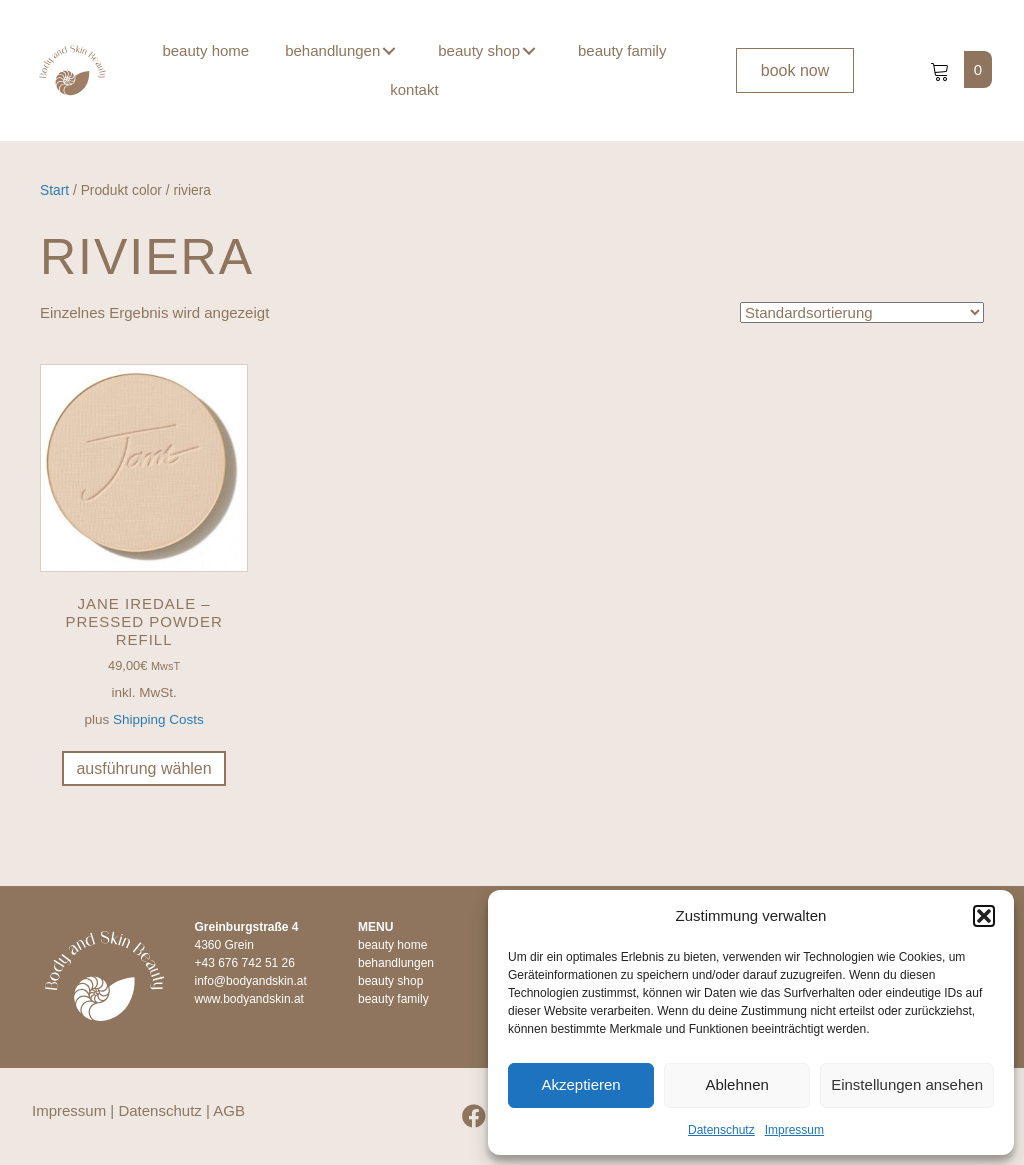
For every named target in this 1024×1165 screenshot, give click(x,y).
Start (54, 190)
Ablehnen (736, 1084)
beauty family (393, 999)
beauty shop (390, 981)
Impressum (794, 1130)
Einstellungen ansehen (907, 1084)
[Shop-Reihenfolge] (862, 312)
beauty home (392, 945)
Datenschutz (721, 1130)
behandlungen (396, 963)
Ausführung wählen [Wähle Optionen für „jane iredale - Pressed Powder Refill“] (143, 768)
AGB (229, 1110)
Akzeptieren (580, 1084)
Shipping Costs (158, 719)
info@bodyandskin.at (251, 981)
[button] (984, 916)
